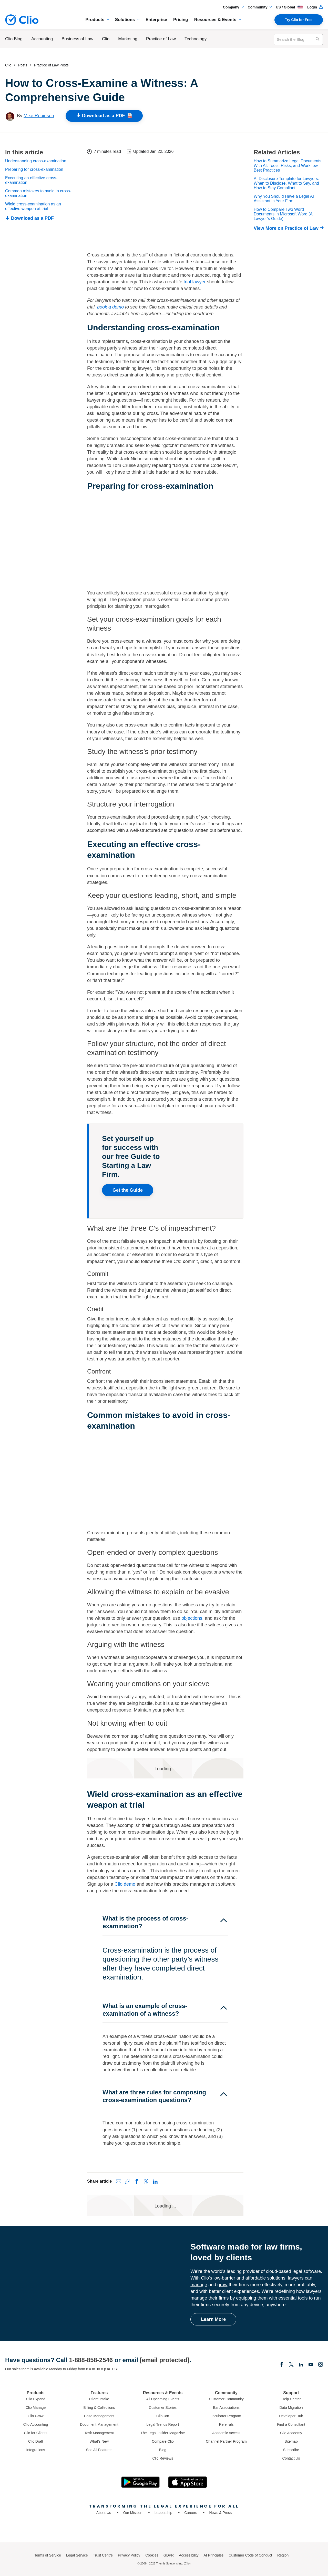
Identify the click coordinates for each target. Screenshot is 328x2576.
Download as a (104, 116)
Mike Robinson (39, 115)
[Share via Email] (118, 2181)
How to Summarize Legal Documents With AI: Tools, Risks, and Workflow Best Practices (287, 165)
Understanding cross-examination (35, 161)
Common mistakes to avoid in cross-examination (38, 193)
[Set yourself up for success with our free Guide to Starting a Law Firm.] (200, 1168)
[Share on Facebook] (136, 2181)
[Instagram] (320, 2365)
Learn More (213, 2319)
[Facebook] (281, 2365)
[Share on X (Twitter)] (146, 2181)
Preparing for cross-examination (34, 169)
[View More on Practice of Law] (290, 228)
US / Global (289, 7)
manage (198, 2284)
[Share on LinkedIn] (155, 2181)
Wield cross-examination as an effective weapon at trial (33, 206)
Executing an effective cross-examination (31, 180)
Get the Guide (127, 1190)
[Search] (317, 39)
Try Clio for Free (298, 20)
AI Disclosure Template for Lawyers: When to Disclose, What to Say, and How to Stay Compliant (286, 183)
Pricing (180, 19)
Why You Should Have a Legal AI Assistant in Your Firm (284, 198)
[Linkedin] (301, 2365)
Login (315, 7)
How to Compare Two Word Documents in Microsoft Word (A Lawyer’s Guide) (283, 214)
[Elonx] (291, 2365)
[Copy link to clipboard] (127, 2181)
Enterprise (156, 19)
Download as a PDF (29, 218)
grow (222, 2284)
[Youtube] (311, 2365)
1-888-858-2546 (91, 2359)
